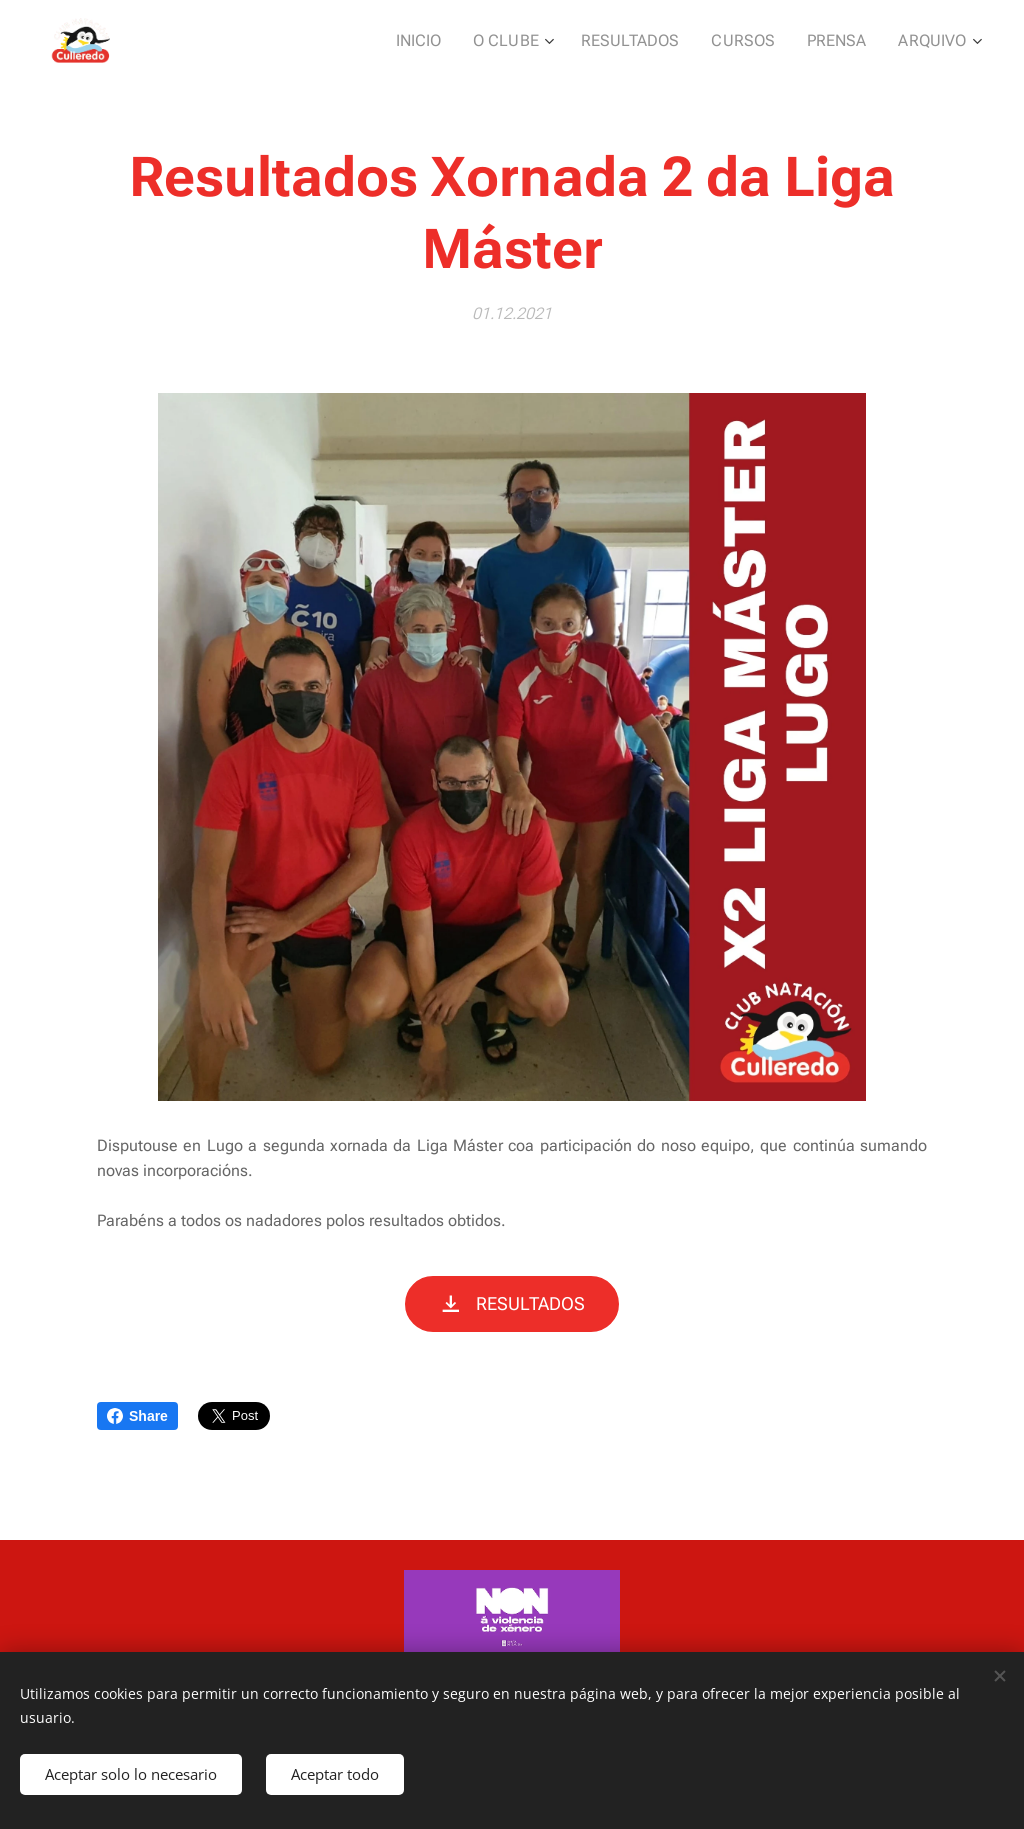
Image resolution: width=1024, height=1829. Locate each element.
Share (137, 1416)
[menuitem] (449, 41)
